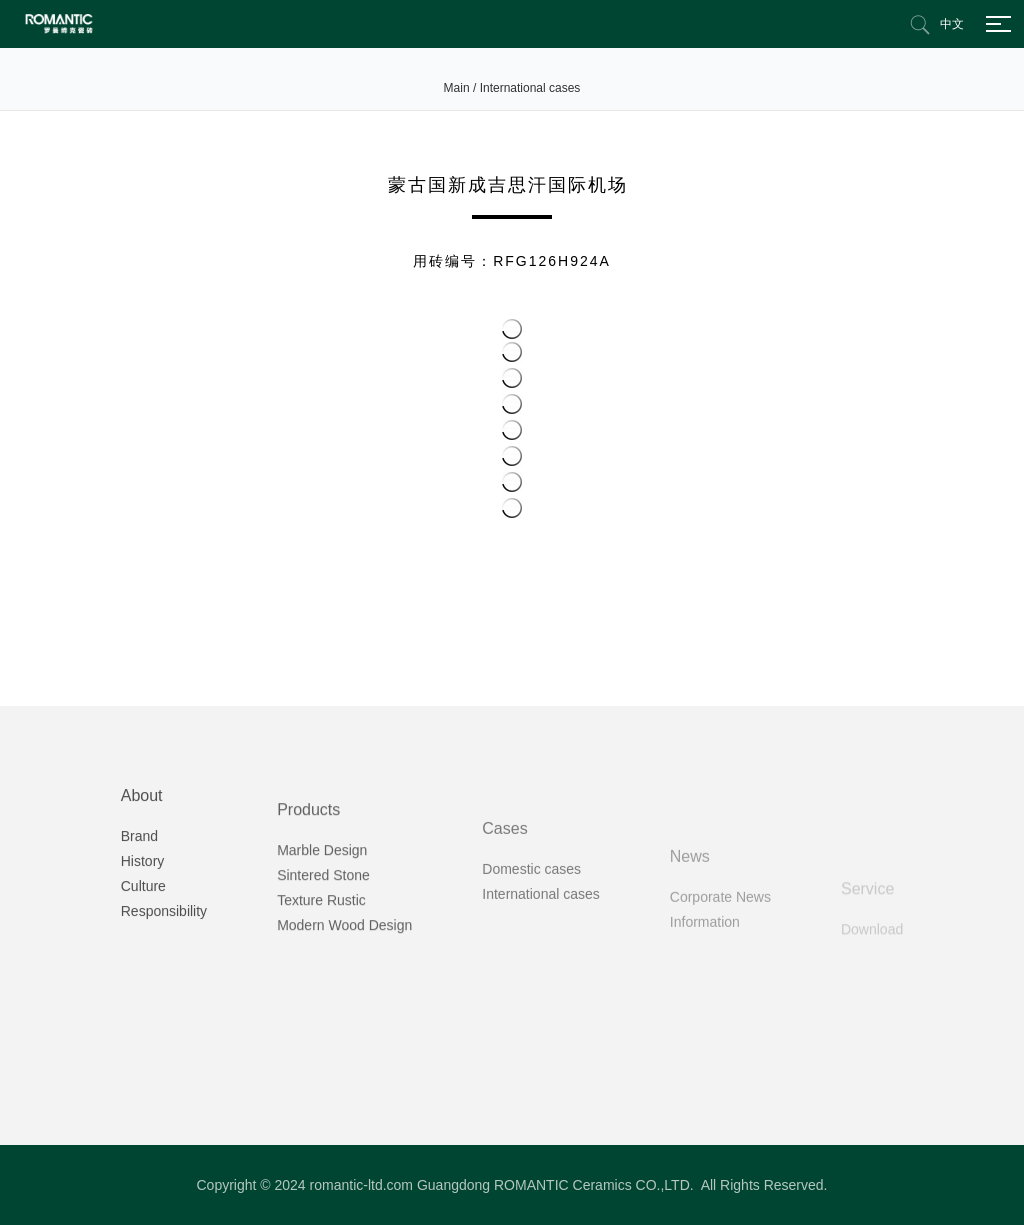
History (143, 922)
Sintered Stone (323, 954)
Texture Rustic (321, 979)
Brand (139, 897)
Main (457, 88)
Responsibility (164, 972)
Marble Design (322, 929)
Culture (143, 947)
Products (308, 888)
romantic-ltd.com (361, 1185)
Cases (504, 913)
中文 (952, 24)
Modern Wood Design (344, 1004)
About (142, 856)
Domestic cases (531, 954)
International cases (530, 88)
